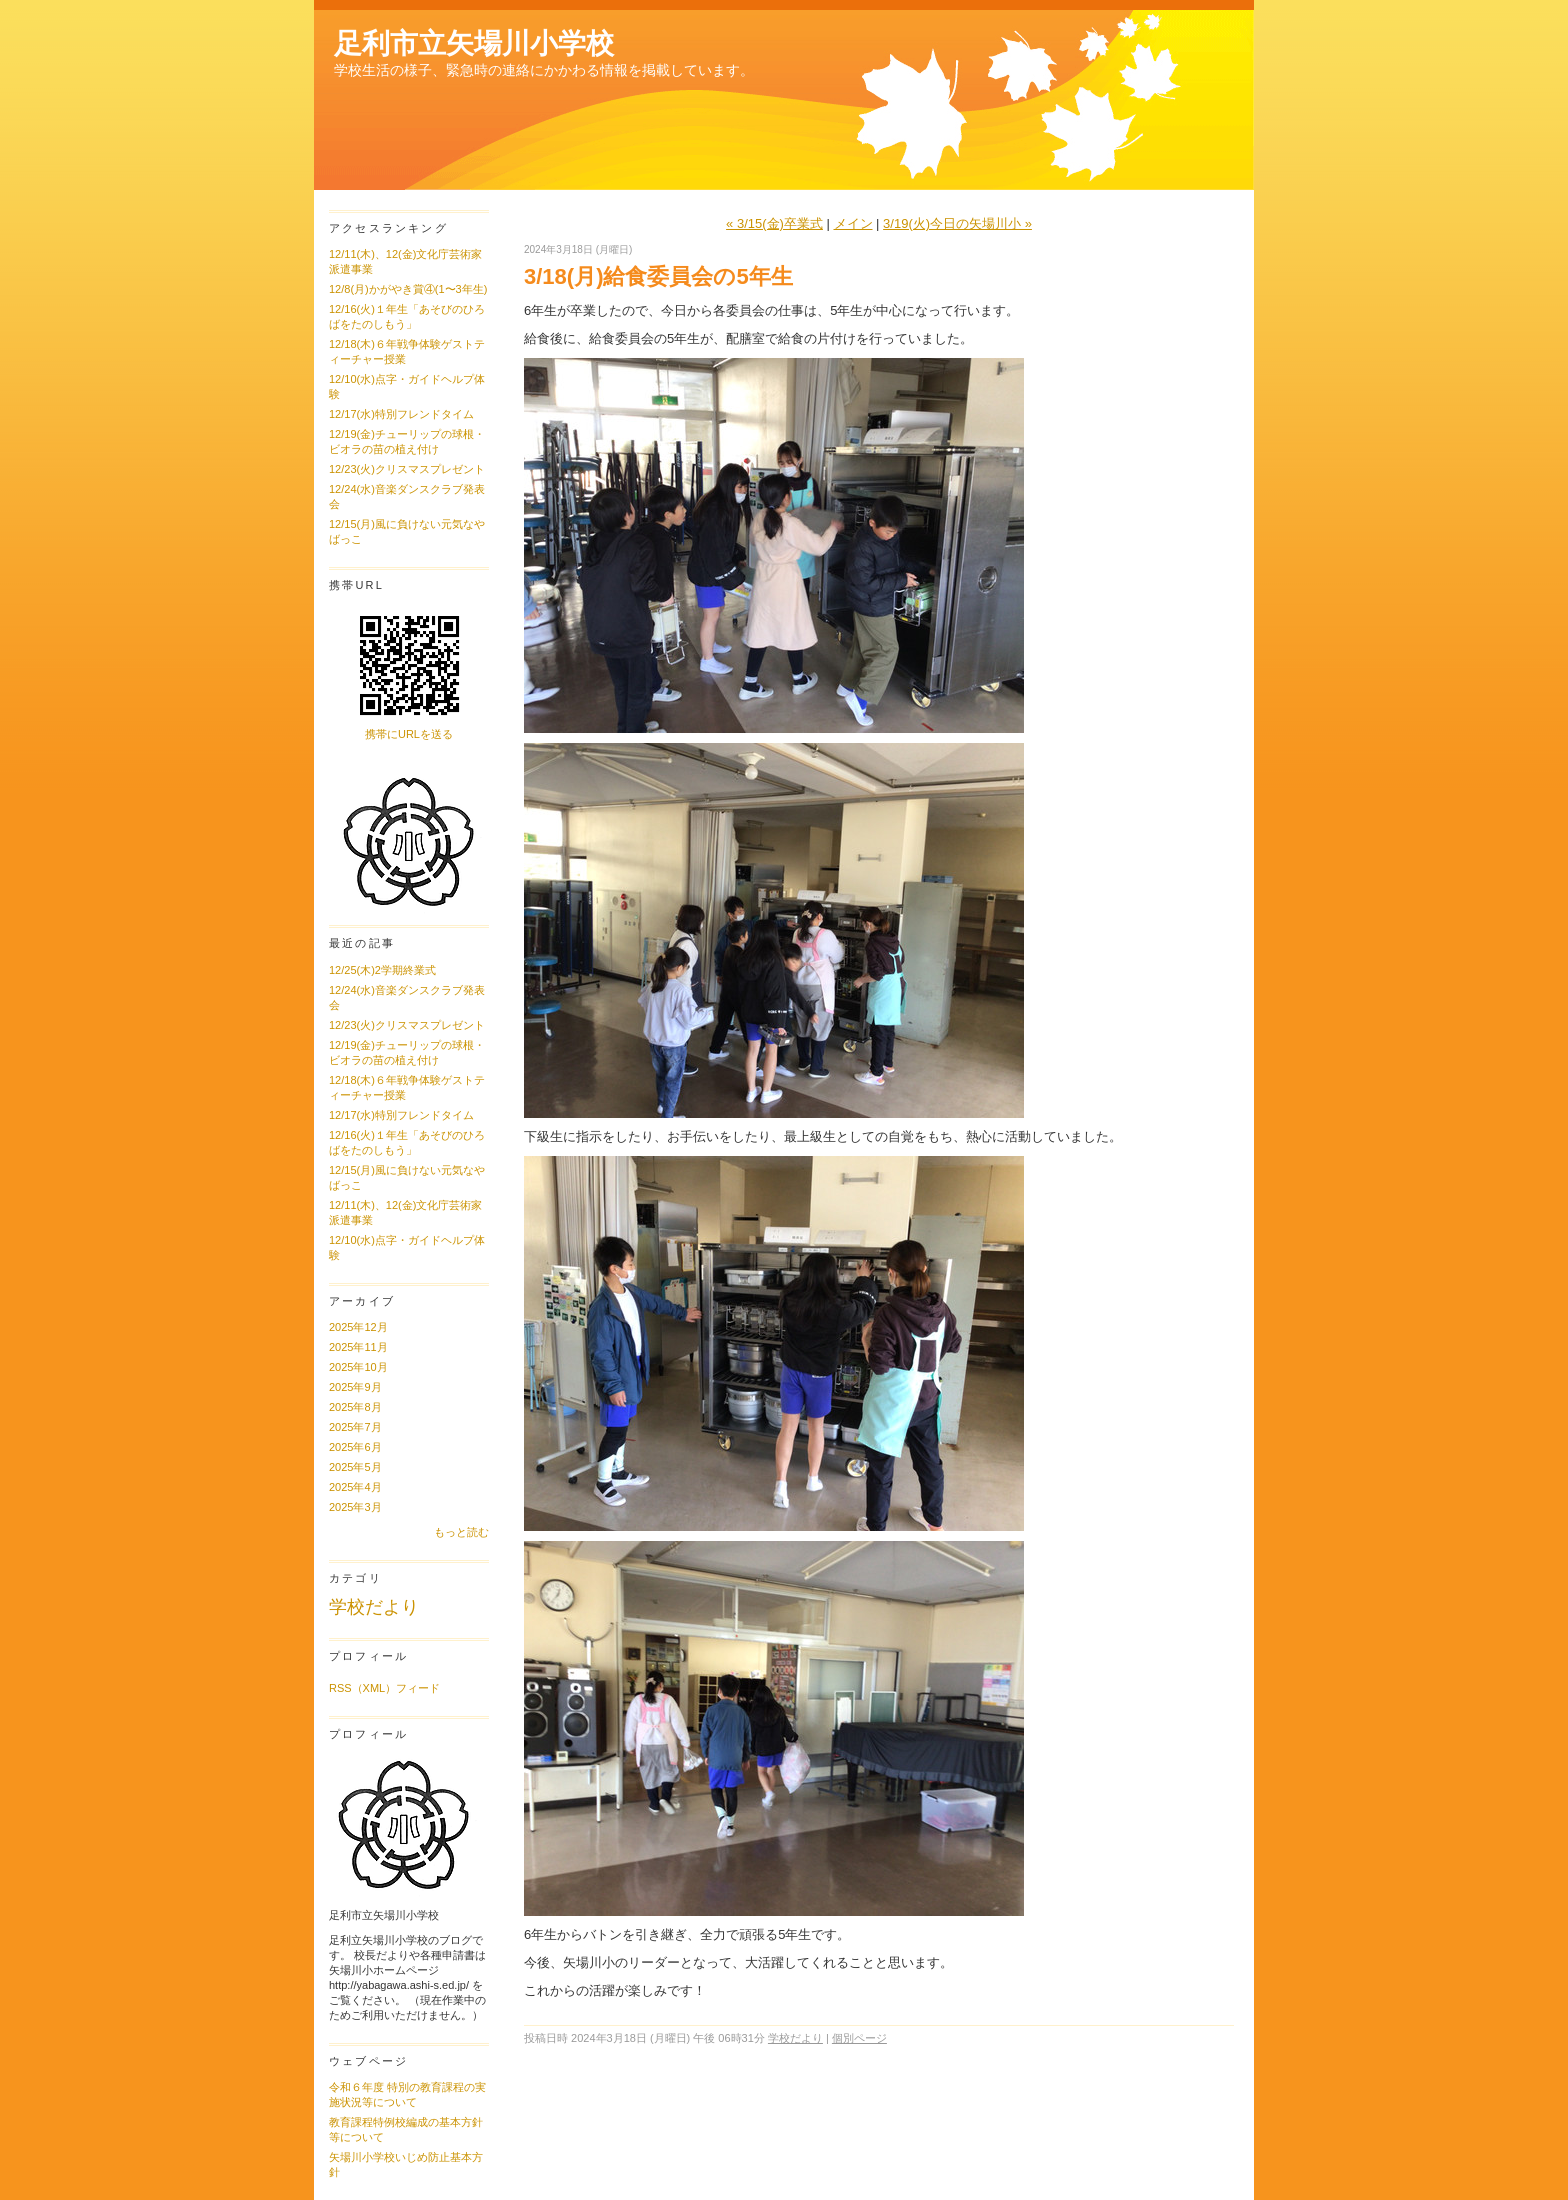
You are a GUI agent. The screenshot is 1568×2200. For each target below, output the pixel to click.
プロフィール (368, 1656)
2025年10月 (358, 1367)
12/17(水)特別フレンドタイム (401, 414)
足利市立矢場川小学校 (474, 43)
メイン (853, 223)
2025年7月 (355, 1427)
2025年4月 (355, 1487)
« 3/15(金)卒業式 (774, 223)
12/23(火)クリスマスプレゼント (407, 469)
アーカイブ (362, 1301)
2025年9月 (355, 1387)
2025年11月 (358, 1347)
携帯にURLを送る (409, 734)
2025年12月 (358, 1327)
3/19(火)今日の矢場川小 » (957, 223)
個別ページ (859, 2038)
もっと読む (461, 1532)
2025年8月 (355, 1407)
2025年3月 (355, 1507)
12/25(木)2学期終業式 (382, 970)
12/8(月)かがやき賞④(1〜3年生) (408, 289)
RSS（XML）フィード (384, 1688)
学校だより (374, 1607)
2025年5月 (355, 1467)
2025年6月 (355, 1447)
